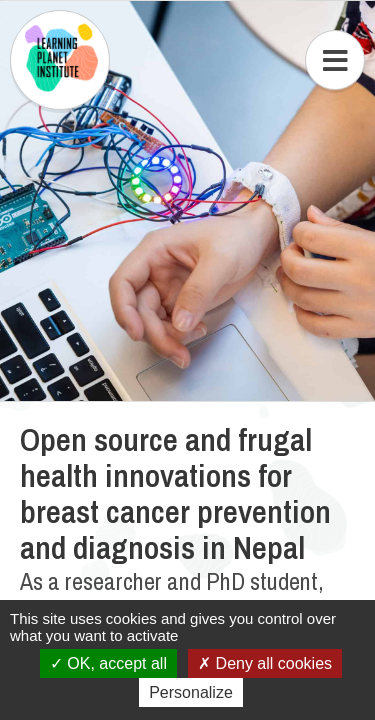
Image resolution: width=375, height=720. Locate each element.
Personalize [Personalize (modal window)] (191, 692)
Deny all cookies (265, 663)
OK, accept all (108, 663)
